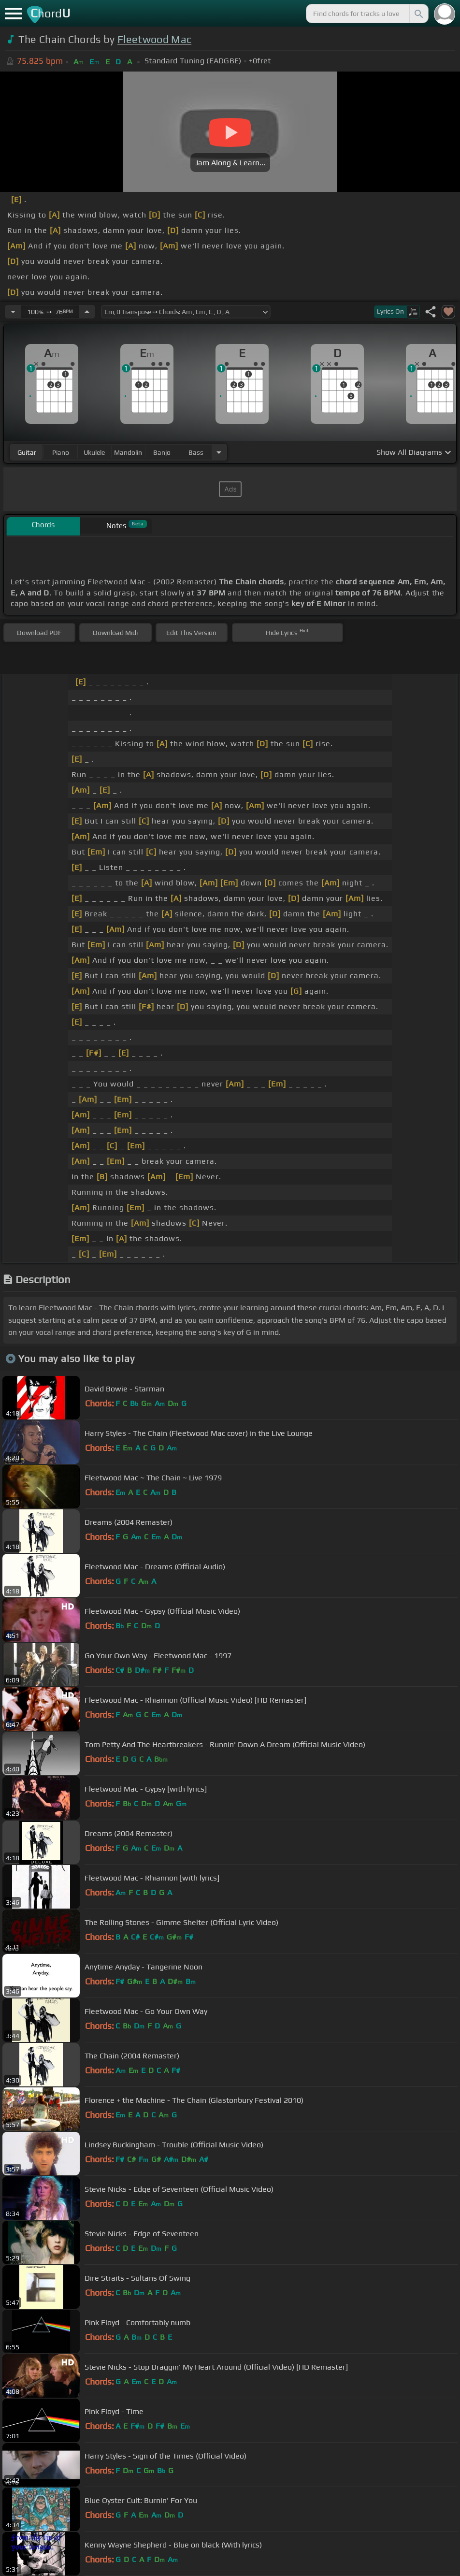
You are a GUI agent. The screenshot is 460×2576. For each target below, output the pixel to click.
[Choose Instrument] (219, 452)
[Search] (418, 13)
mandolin (128, 452)
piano (60, 452)
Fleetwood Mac (154, 39)
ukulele (94, 452)
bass (195, 452)
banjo (162, 452)
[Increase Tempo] (87, 311)
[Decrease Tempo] (13, 311)
